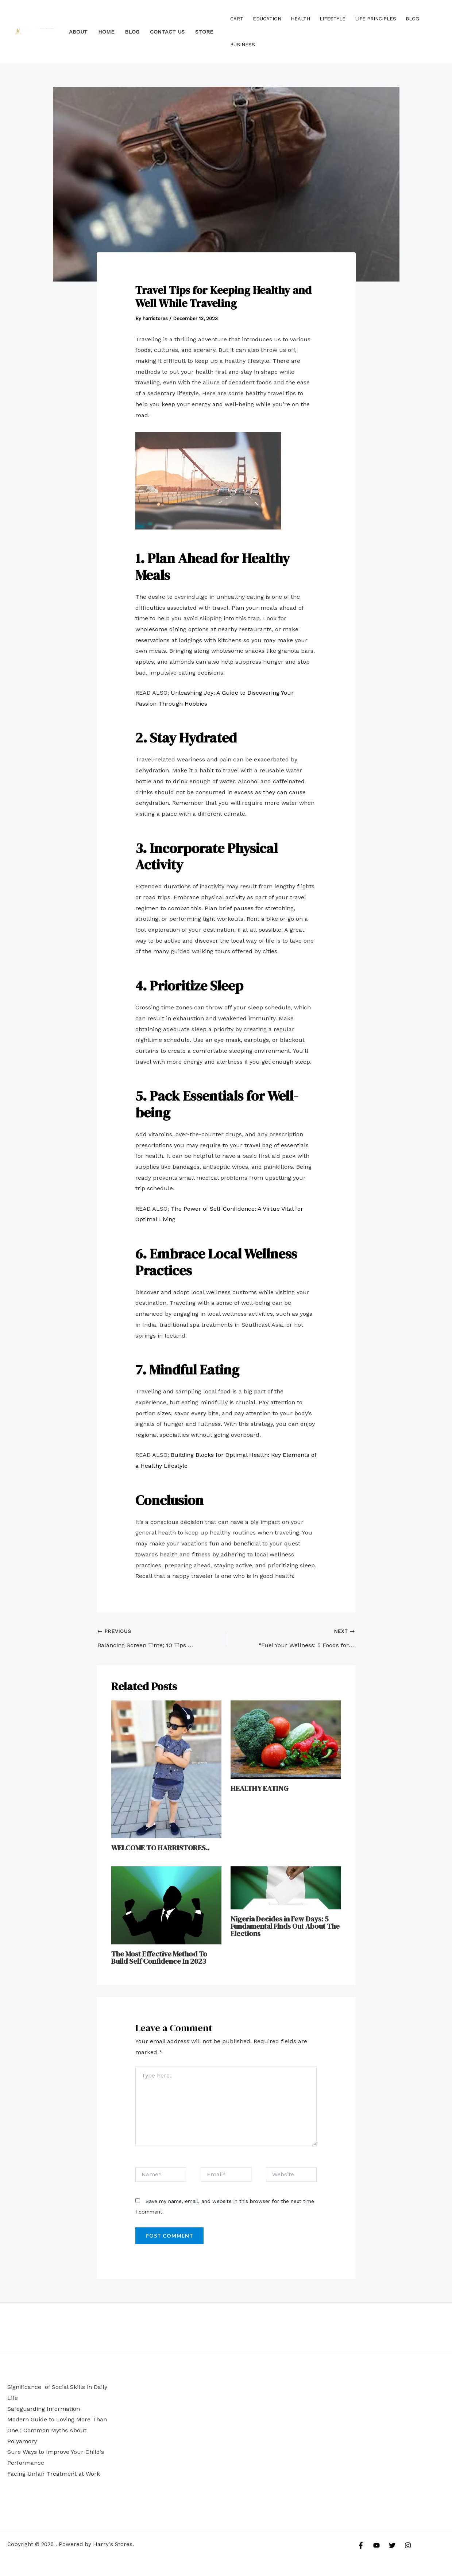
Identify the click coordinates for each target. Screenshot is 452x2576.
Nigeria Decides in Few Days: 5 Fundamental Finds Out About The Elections (285, 1926)
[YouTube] (376, 2545)
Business (242, 44)
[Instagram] (408, 2545)
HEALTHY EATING (259, 1788)
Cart (236, 19)
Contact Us (167, 32)
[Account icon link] (436, 31)
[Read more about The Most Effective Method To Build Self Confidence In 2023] (166, 1904)
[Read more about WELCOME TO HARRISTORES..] (166, 1768)
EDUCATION (267, 19)
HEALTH (300, 19)
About (78, 32)
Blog (412, 19)
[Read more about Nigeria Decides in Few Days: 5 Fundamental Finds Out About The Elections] (286, 1887)
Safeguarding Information (43, 2408)
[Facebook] (361, 2545)
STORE (204, 32)
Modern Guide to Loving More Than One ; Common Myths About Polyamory (57, 2430)
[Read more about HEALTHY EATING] (286, 1739)
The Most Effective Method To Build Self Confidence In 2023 (159, 1957)
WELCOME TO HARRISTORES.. (160, 1848)
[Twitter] (392, 2545)
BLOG (132, 32)
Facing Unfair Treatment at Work (53, 2473)
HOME (106, 32)
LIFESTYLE (332, 19)
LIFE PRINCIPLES (375, 19)
